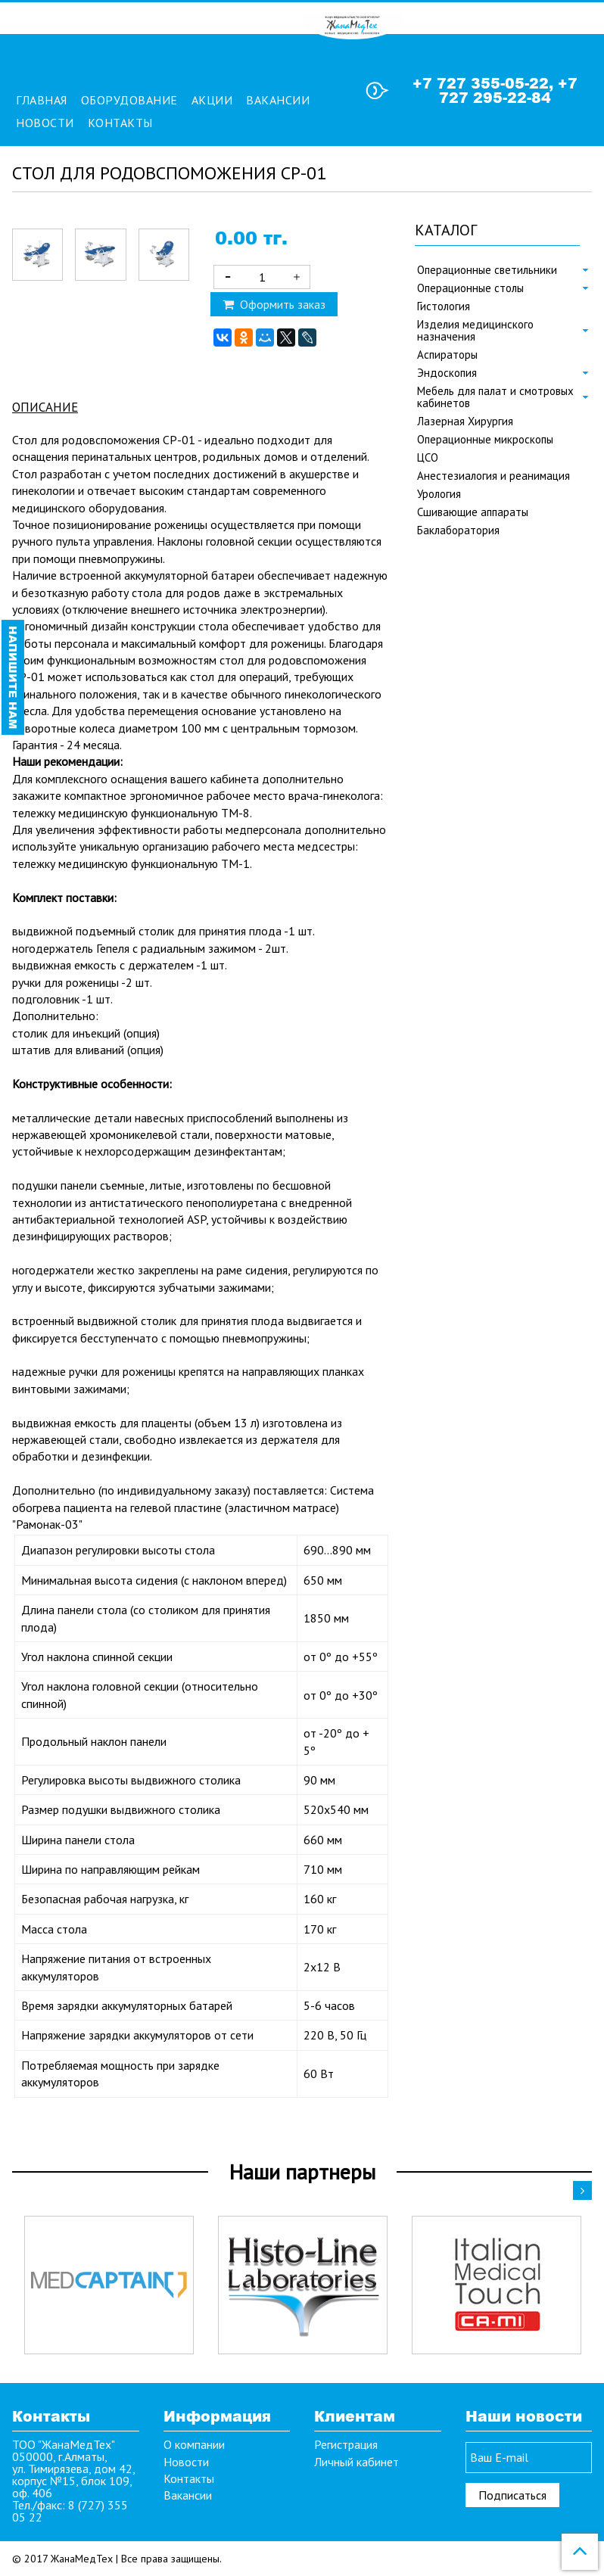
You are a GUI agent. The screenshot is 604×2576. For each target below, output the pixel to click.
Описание (45, 407)
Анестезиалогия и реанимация (493, 476)
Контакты (120, 122)
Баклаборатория (458, 530)
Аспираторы (447, 355)
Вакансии (278, 99)
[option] (109, 2285)
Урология (439, 494)
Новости (45, 122)
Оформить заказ (274, 304)
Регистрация (346, 2444)
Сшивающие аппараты (472, 512)
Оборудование (129, 99)
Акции (212, 99)
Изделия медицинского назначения (475, 331)
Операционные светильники (487, 270)
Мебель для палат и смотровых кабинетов (495, 397)
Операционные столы (470, 288)
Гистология (443, 306)
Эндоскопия (447, 373)
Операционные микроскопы (485, 440)
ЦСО (427, 458)
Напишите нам (13, 677)
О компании (194, 2444)
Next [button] (582, 2190)
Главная (41, 99)
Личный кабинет (356, 2462)
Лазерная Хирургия (465, 421)
